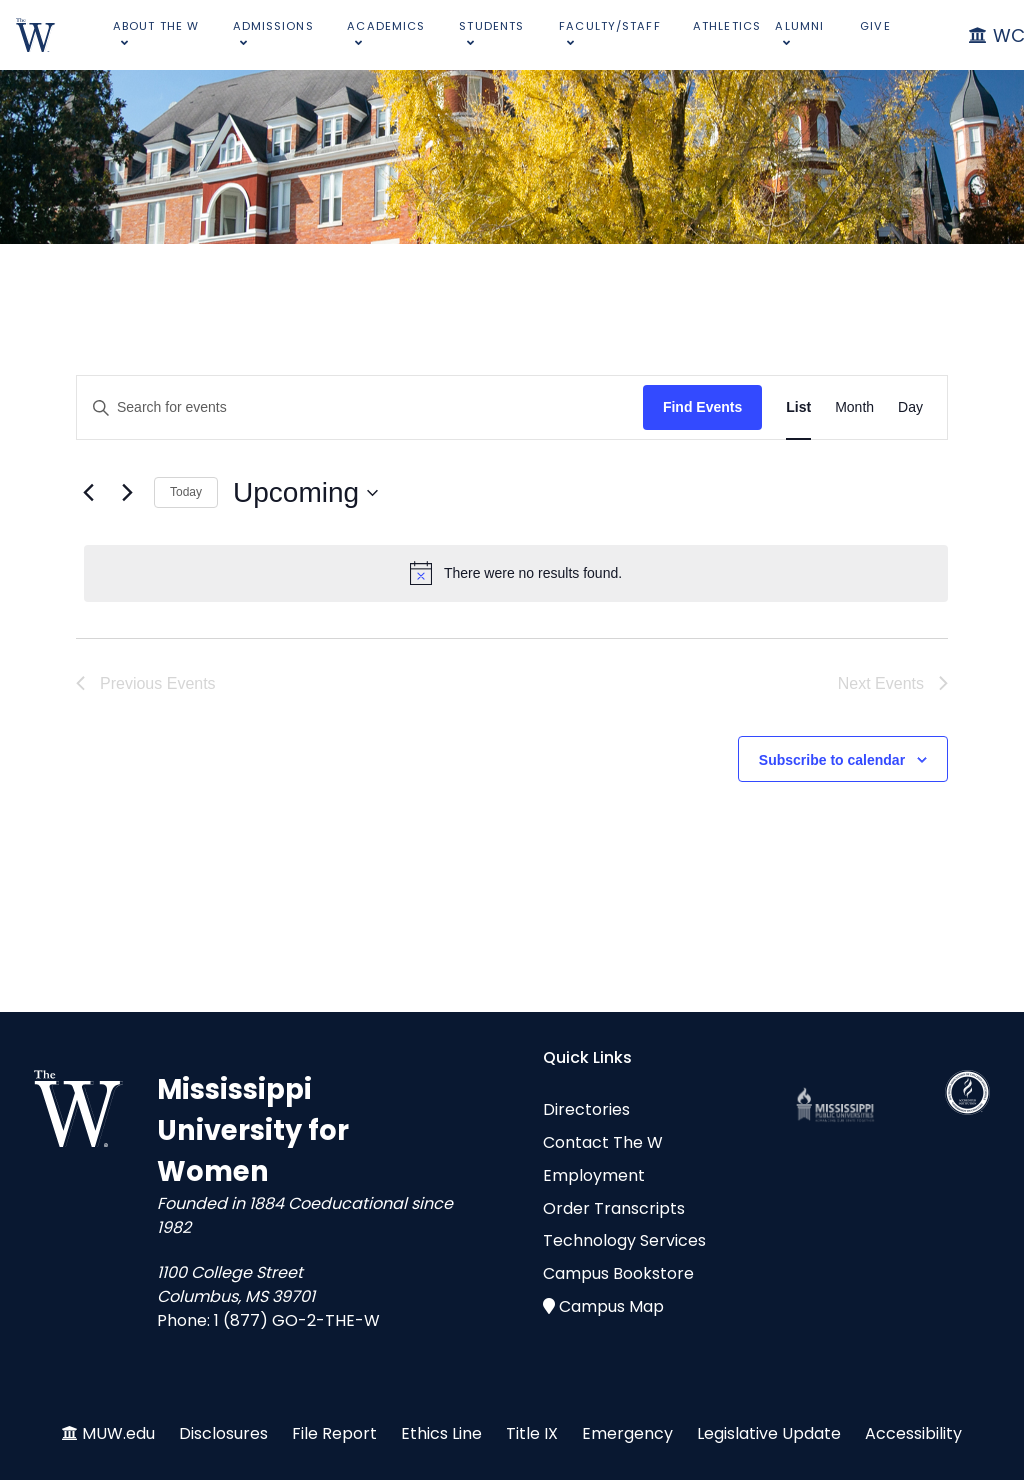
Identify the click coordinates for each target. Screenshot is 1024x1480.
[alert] (516, 573)
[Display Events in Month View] (854, 407)
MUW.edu (118, 1433)
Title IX (532, 1433)
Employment (594, 1175)
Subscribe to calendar (832, 760)
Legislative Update (769, 1433)
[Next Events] (127, 493)
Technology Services (624, 1240)
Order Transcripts (614, 1208)
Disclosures (223, 1433)
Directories (586, 1109)
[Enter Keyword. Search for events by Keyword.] (360, 407)
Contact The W (603, 1142)
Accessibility (913, 1433)
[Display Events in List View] (798, 407)
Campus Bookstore (618, 1273)
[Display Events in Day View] (910, 407)
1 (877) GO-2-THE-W (297, 1320)
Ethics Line (441, 1433)
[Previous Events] (88, 493)
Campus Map (611, 1306)
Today (186, 492)
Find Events (702, 407)
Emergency (627, 1433)
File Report (334, 1433)
